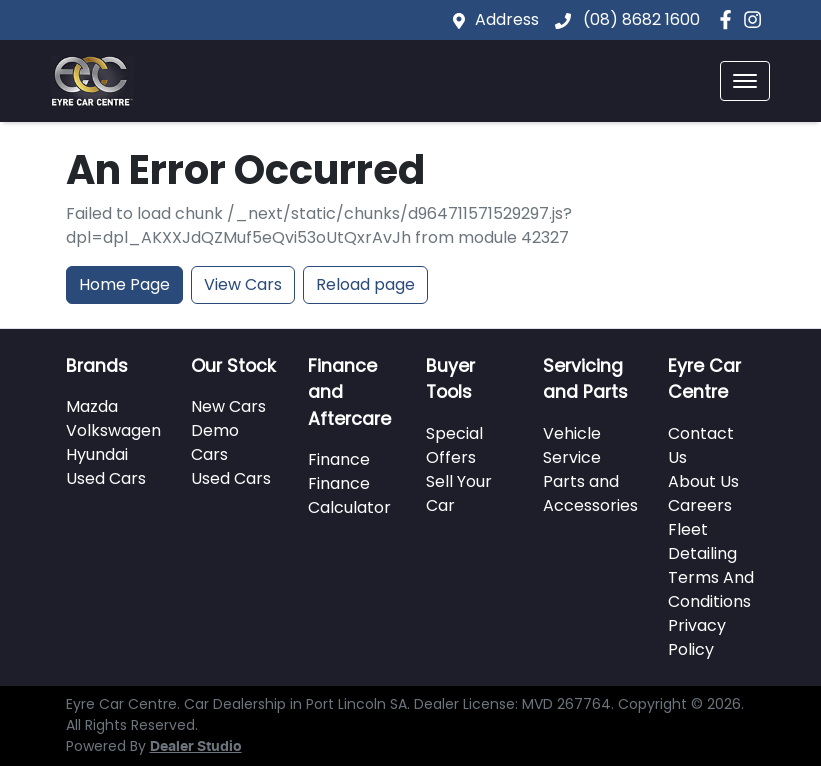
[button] (745, 81)
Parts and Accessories (590, 493)
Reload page (365, 284)
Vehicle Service (572, 445)
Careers (700, 505)
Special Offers (454, 445)
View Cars (243, 284)
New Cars (228, 406)
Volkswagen (113, 430)
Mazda (92, 406)
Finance (339, 459)
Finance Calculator (349, 495)
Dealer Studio (196, 747)
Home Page (124, 284)
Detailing (702, 553)
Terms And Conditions (711, 589)
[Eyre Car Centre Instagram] (756, 19)
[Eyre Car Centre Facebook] (729, 19)
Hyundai (97, 454)
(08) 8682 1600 (639, 19)
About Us (703, 481)
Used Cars (106, 478)
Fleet (688, 529)
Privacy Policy (697, 637)
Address (507, 19)
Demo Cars (215, 442)
